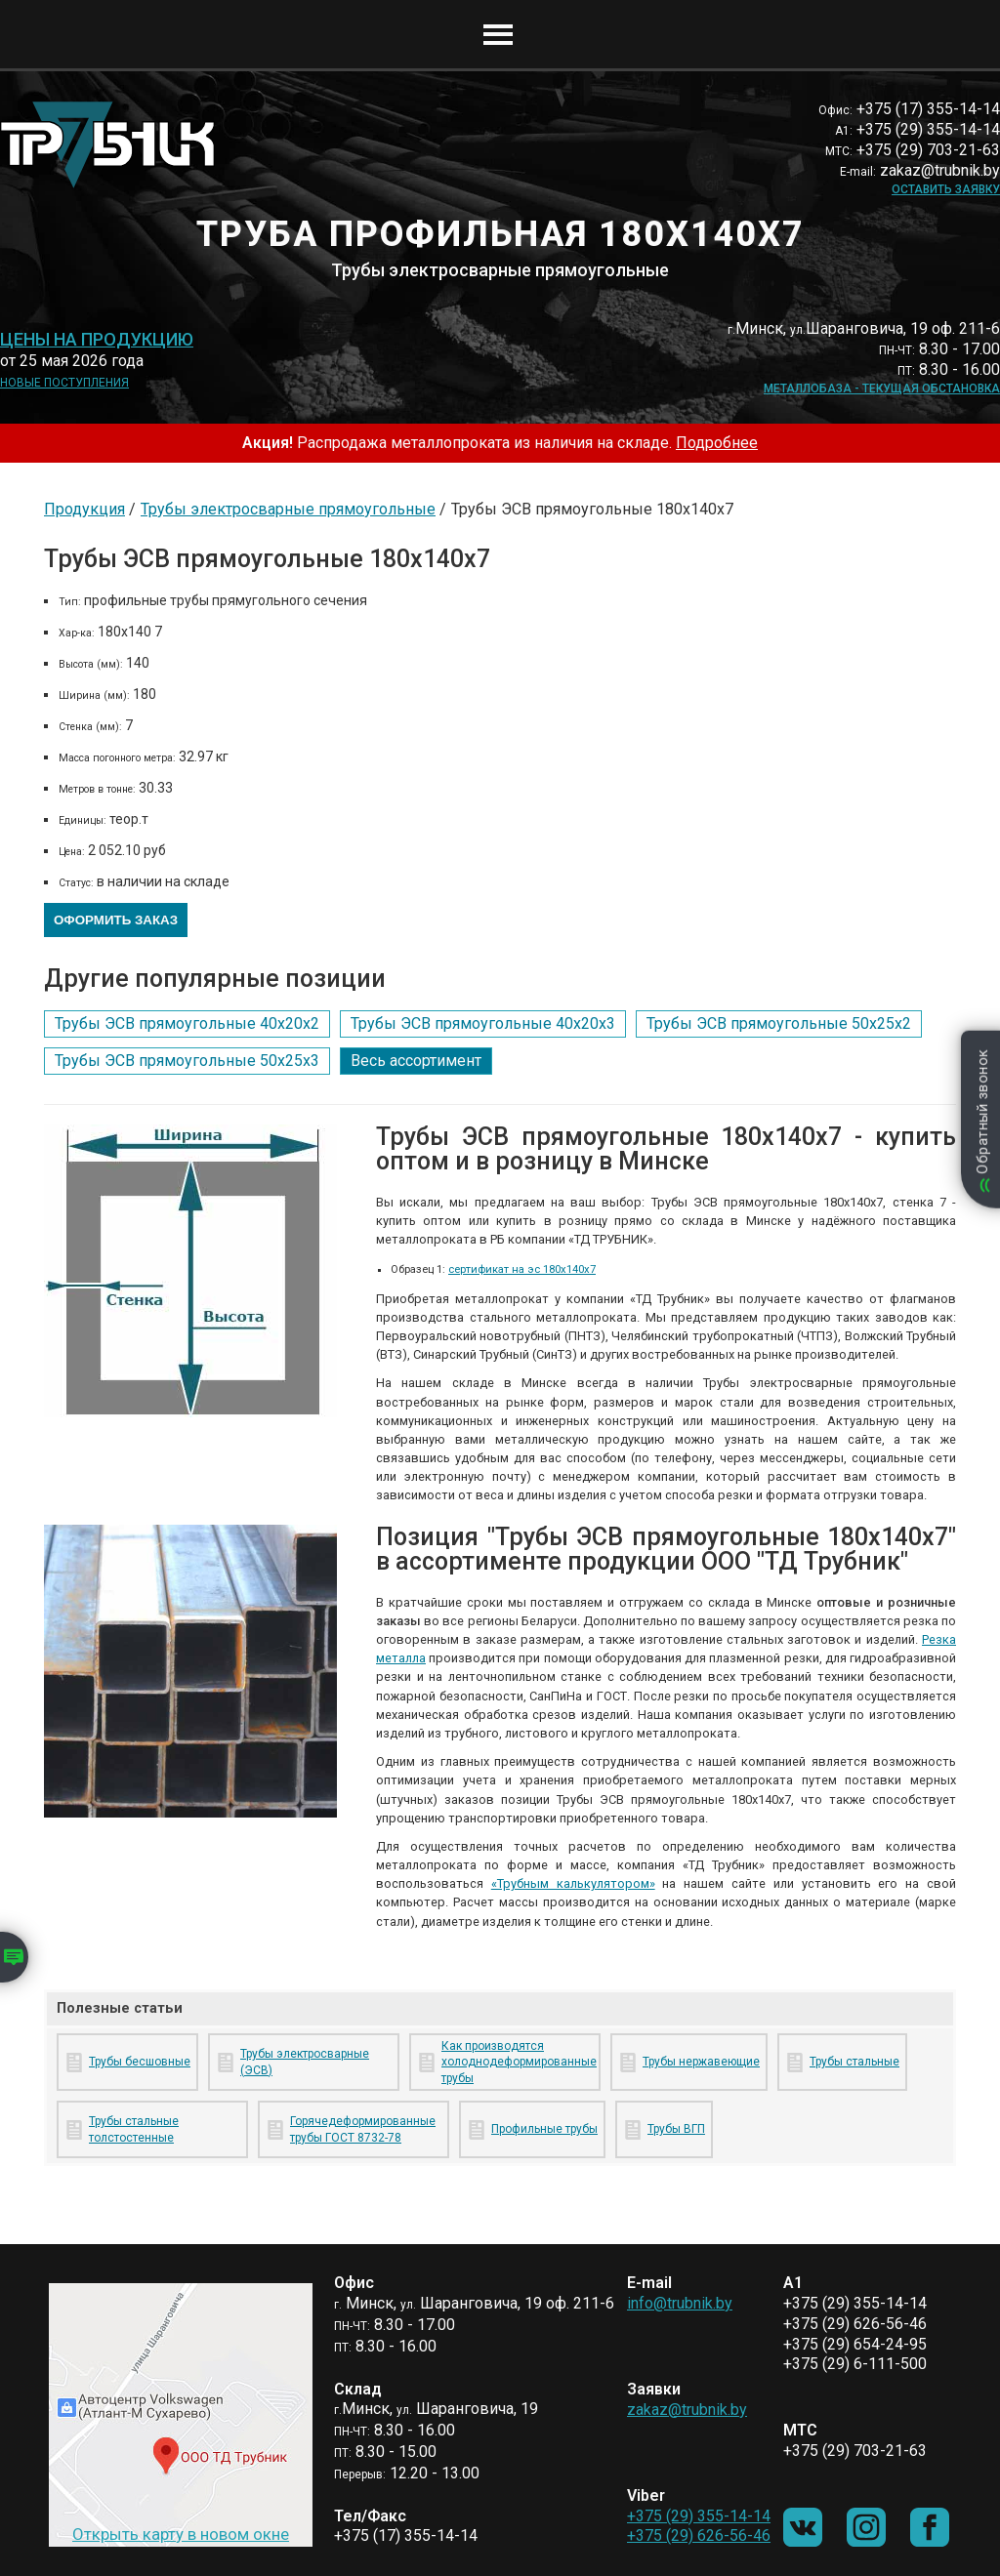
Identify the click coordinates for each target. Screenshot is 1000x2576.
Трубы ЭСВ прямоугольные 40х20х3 (483, 1023)
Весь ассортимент (416, 1060)
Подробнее (717, 442)
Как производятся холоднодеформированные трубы (517, 2062)
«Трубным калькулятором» (573, 1883)
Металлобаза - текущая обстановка (882, 388)
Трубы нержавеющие (701, 2061)
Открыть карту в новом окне (180, 2534)
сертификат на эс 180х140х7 (522, 1269)
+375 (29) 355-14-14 (699, 2516)
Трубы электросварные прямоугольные (288, 509)
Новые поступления (64, 382)
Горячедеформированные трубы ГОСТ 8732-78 (363, 2129)
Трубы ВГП (676, 2129)
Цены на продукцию (96, 339)
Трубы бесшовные (139, 2061)
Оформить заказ (116, 920)
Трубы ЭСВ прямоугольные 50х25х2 (778, 1023)
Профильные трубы (544, 2129)
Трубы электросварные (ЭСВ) (304, 2062)
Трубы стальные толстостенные (134, 2129)
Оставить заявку (946, 189)
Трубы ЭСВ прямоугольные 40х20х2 (187, 1023)
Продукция (84, 509)
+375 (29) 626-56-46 (699, 2535)
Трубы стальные (854, 2061)
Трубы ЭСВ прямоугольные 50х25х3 (187, 1060)
